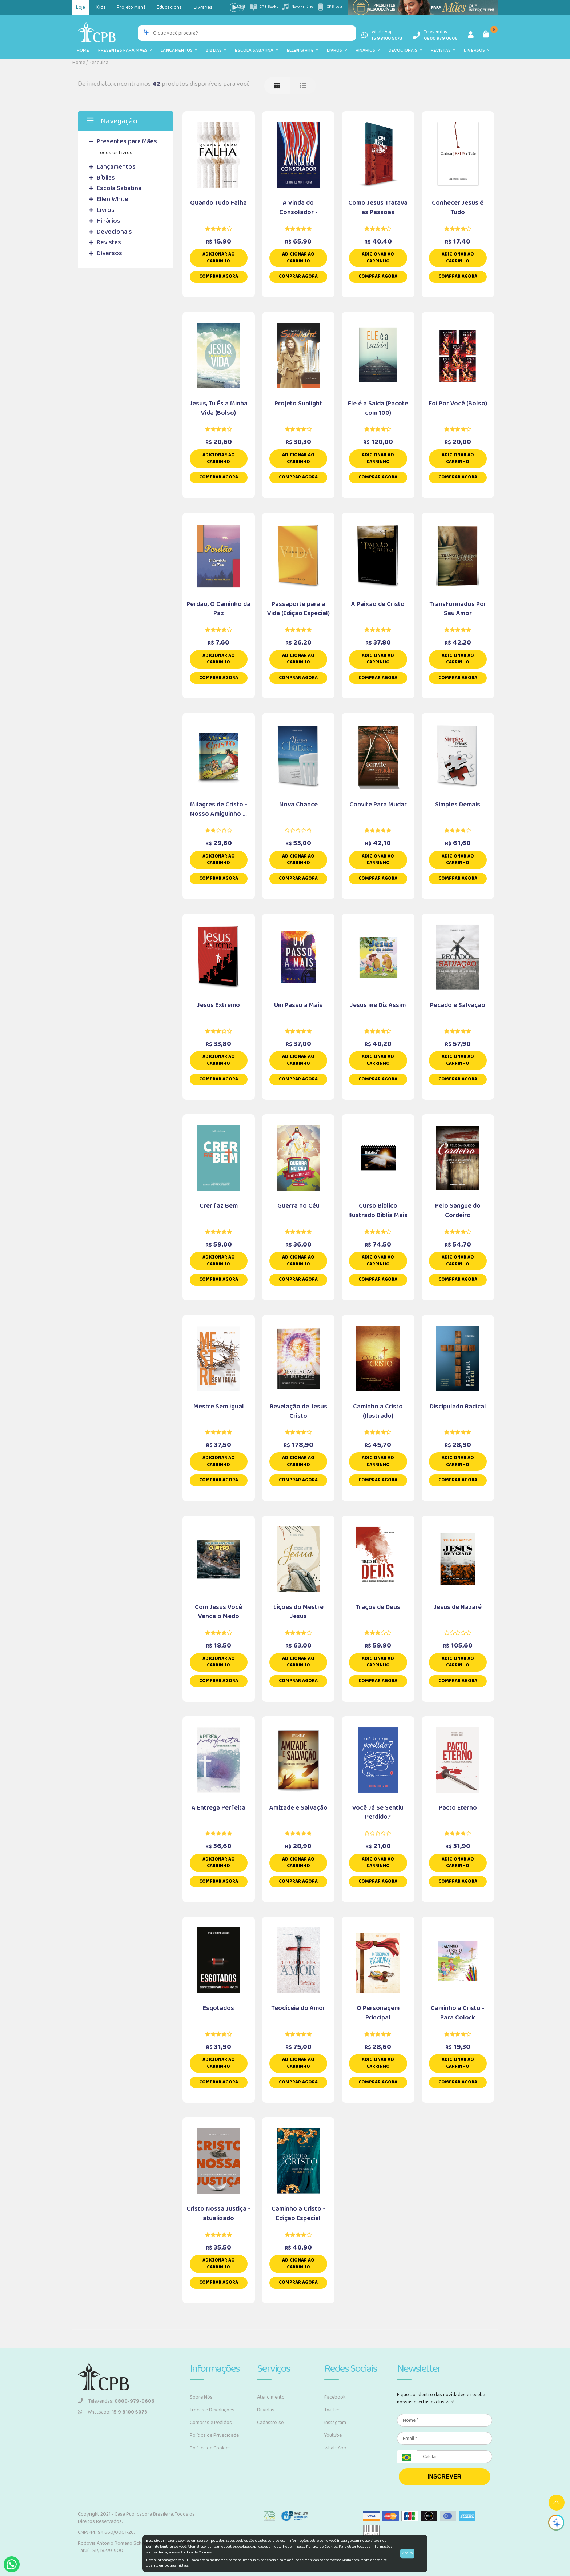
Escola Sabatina (256, 50)
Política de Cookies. (196, 2552)
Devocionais (405, 50)
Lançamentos (179, 50)
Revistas (443, 50)
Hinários (368, 50)
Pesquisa (98, 63)
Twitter (332, 2410)
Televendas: (116, 2401)
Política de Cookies (210, 2448)
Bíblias (216, 50)
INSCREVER (444, 2476)
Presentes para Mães (125, 50)
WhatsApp (335, 2448)
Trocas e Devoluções (212, 2410)
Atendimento (271, 2397)
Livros (336, 50)
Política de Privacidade (214, 2435)
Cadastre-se (270, 2423)
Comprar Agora (218, 276)
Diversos (476, 50)
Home (83, 50)
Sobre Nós (201, 2397)
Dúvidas (265, 2410)
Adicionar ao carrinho (218, 257)
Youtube (333, 2435)
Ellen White (302, 50)
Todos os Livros (115, 153)
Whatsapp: (112, 2412)
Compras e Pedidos (211, 2423)
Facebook (335, 2397)
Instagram (335, 2423)
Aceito (407, 2553)
